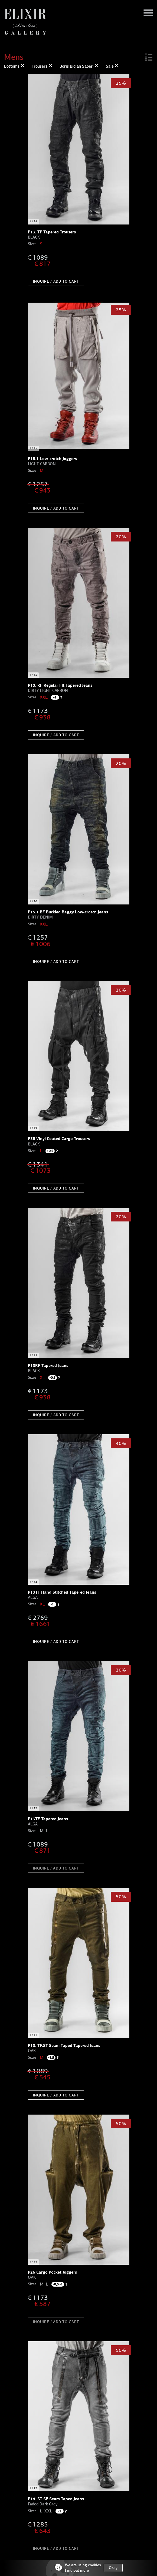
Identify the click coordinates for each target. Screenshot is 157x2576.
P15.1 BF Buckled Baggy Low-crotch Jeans (68, 911)
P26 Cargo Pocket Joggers (52, 2272)
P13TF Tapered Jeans (48, 1818)
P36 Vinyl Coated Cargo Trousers (59, 1138)
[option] (78, 149)
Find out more (77, 2570)
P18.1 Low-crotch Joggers (52, 458)
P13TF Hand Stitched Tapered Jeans (62, 1592)
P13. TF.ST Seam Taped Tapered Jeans (64, 2045)
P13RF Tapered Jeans (48, 1365)
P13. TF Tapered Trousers (52, 232)
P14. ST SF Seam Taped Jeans (56, 2498)
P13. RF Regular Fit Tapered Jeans (60, 685)
